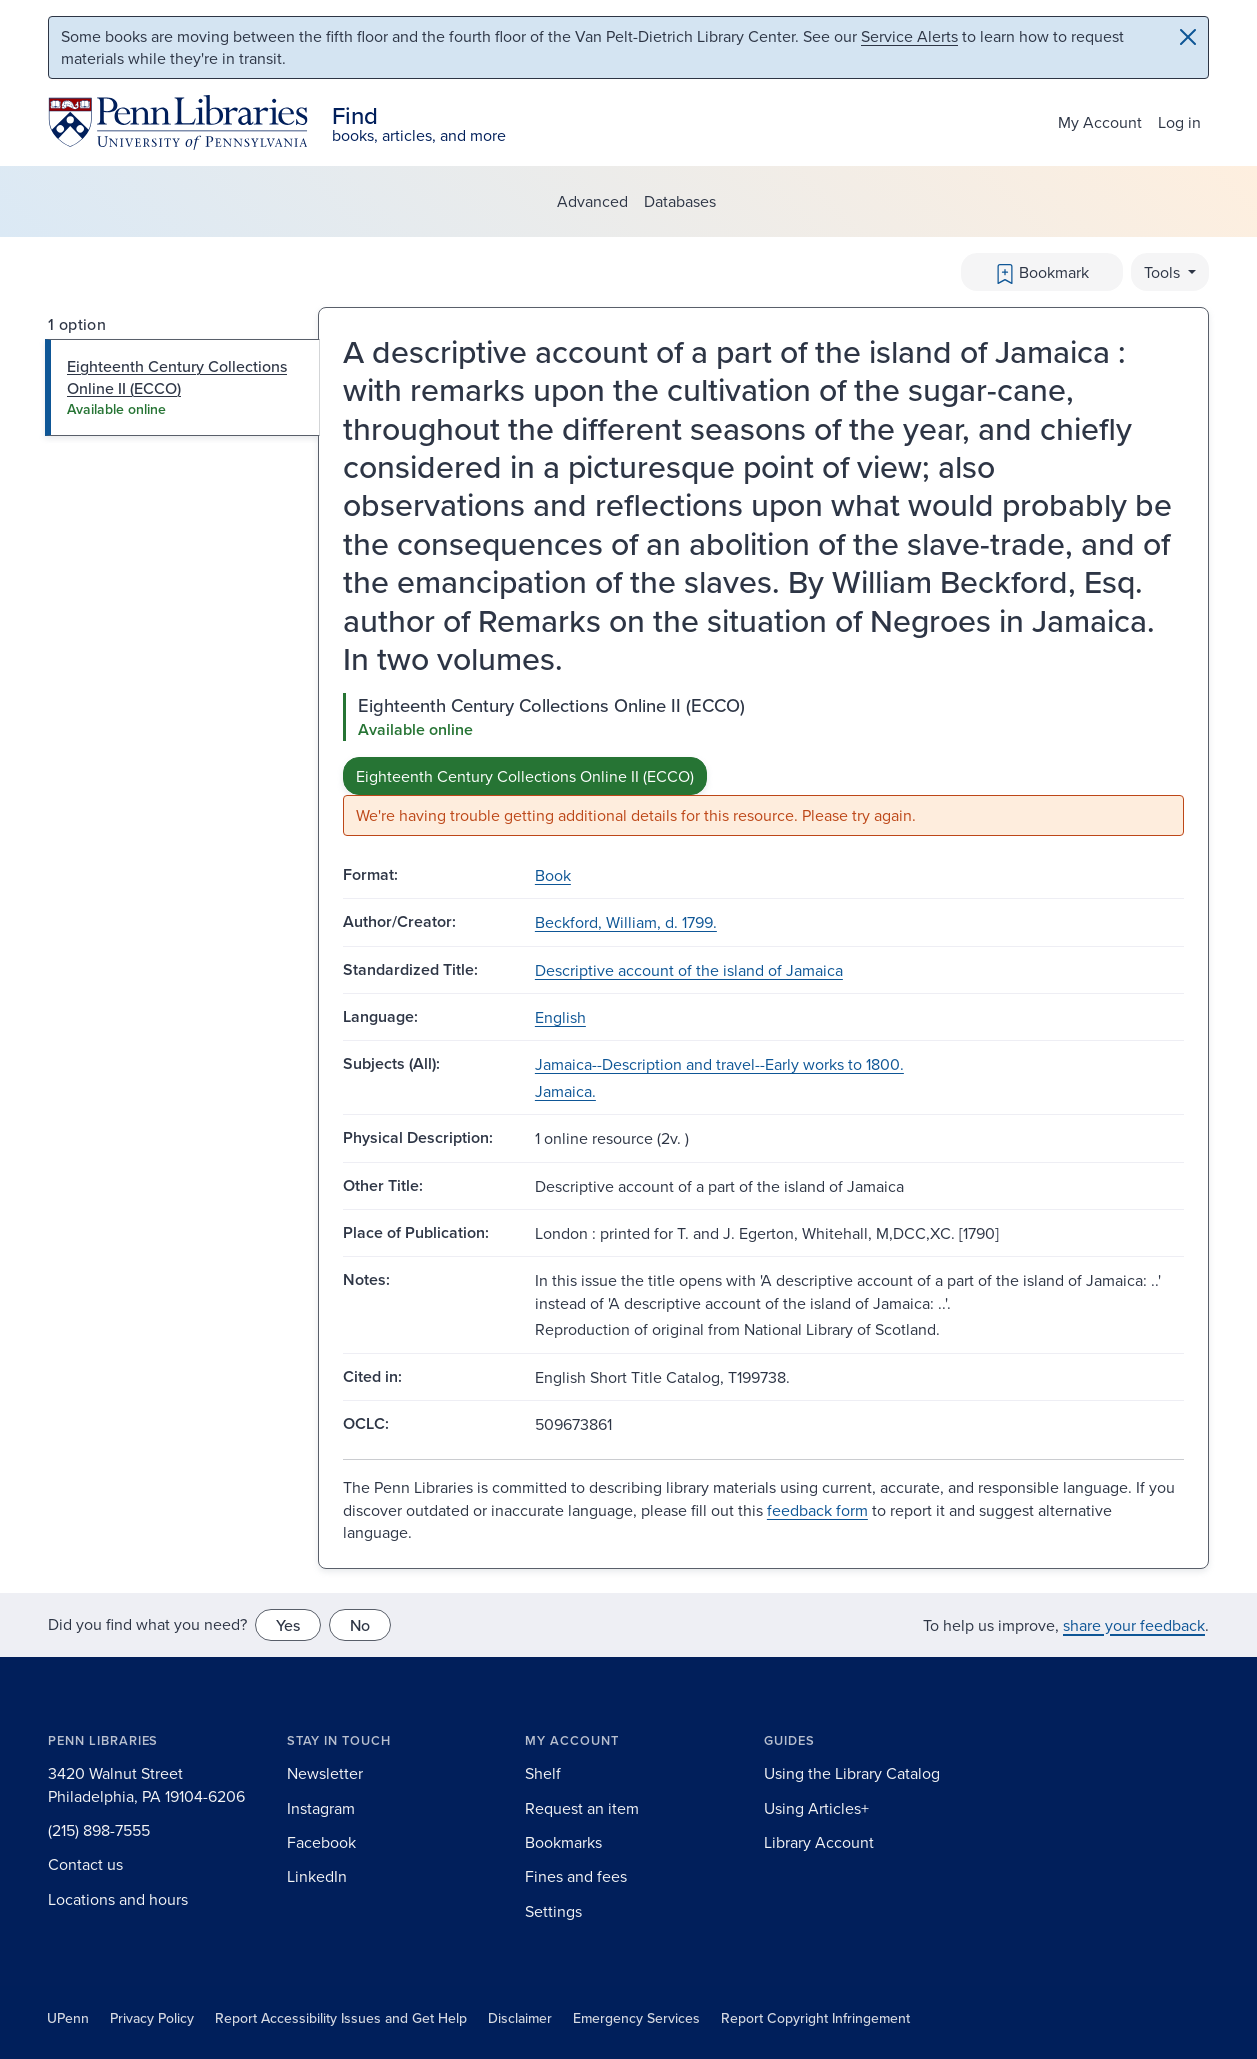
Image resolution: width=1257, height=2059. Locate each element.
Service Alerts (909, 36)
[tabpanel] (763, 764)
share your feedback (1134, 1625)
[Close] (1188, 37)
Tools (1164, 272)
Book (553, 875)
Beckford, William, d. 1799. (626, 922)
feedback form (817, 1510)
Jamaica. (565, 1091)
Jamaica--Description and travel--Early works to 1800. (719, 1064)
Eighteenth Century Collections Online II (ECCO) (525, 776)
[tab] (182, 387)
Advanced (592, 201)
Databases (680, 201)
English (560, 1017)
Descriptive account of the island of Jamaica (689, 970)
